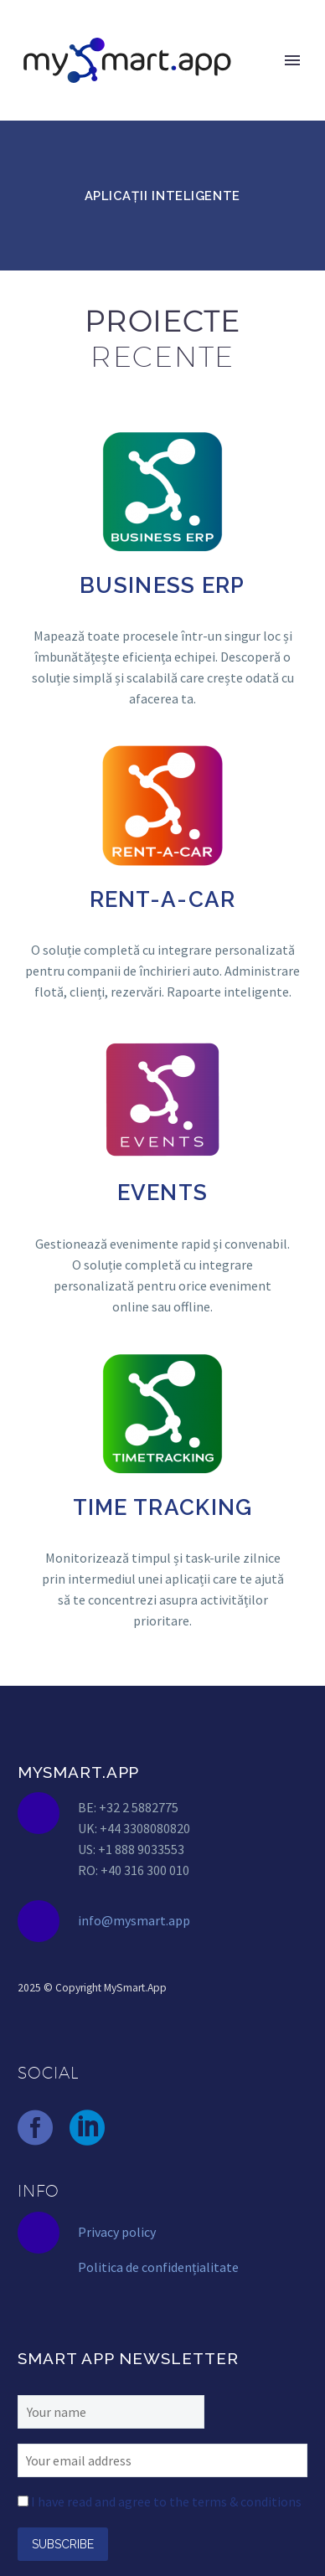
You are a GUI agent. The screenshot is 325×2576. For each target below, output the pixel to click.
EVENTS (163, 1192)
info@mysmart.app (134, 1920)
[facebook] (35, 2128)
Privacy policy (117, 2231)
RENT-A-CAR (163, 899)
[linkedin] (87, 2128)
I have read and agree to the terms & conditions (166, 2501)
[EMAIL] (162, 2458)
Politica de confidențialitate (158, 2267)
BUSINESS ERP (162, 585)
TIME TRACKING (163, 1507)
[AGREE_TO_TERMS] (23, 2501)
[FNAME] (111, 2410)
